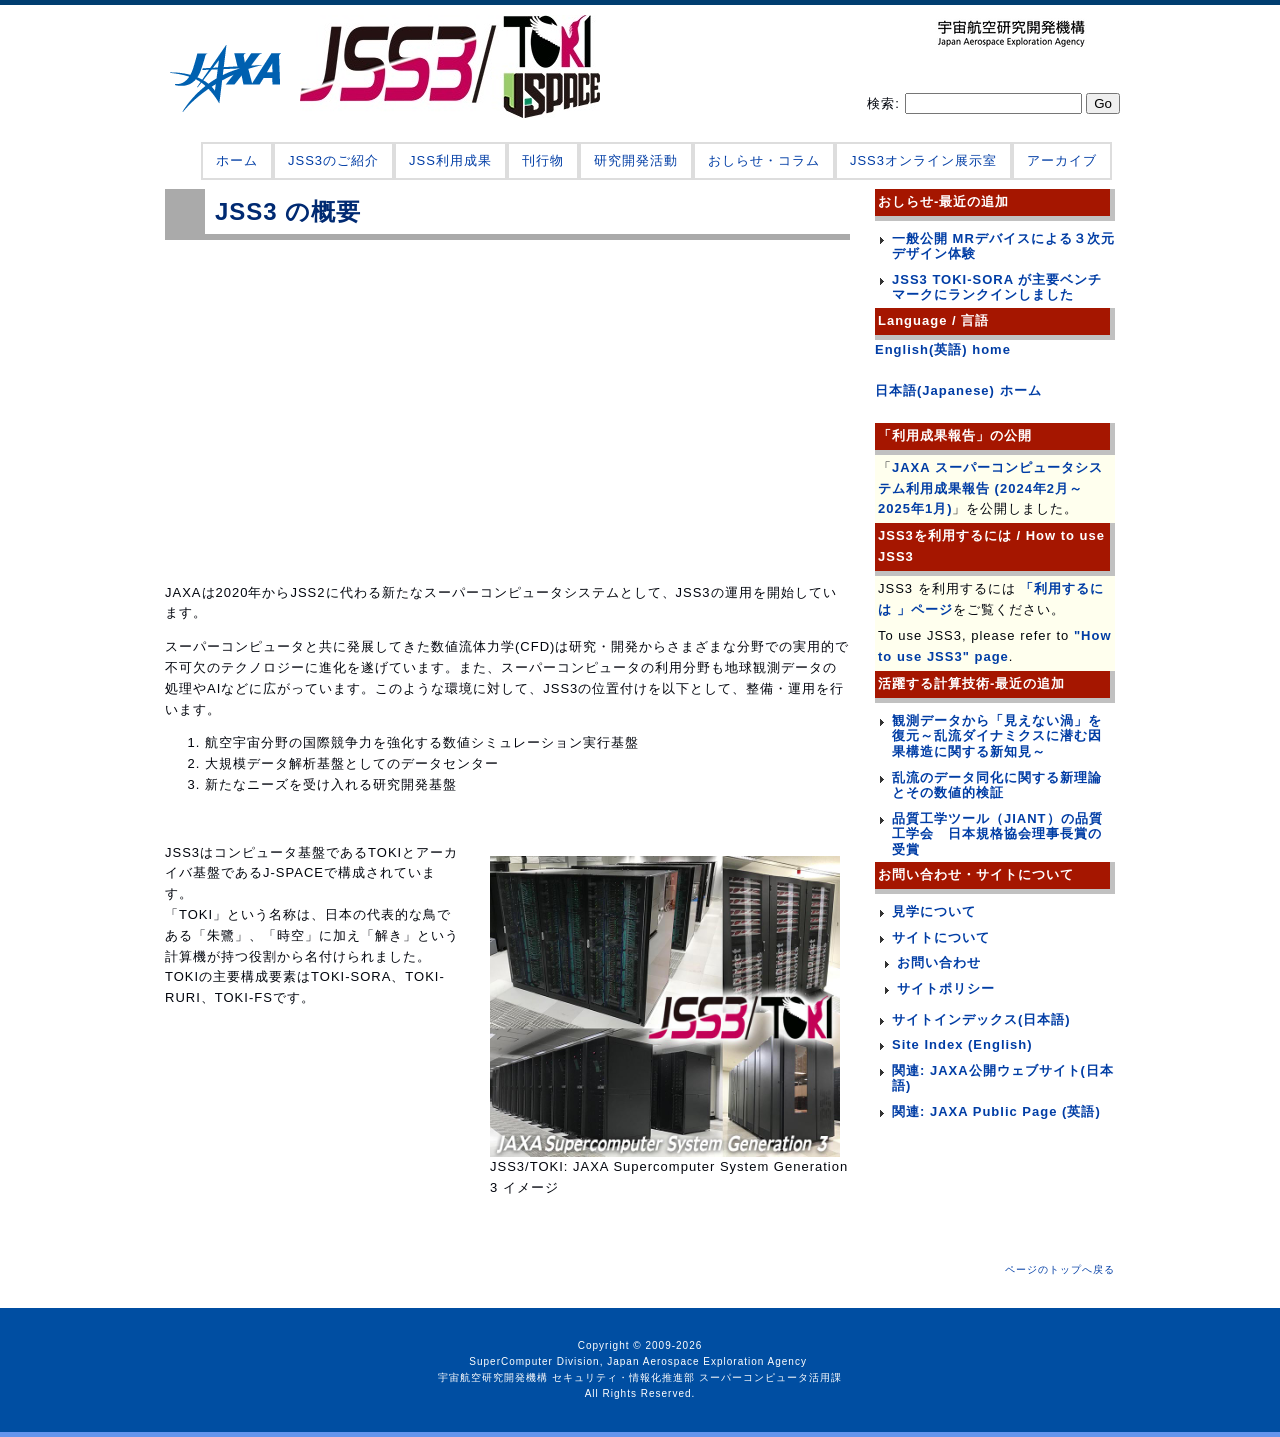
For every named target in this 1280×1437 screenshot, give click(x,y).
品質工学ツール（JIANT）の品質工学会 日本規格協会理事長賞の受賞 (997, 834)
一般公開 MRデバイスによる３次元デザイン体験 (1003, 246)
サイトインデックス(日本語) (981, 1019)
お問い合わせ (939, 962)
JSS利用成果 (450, 160)
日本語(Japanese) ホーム (958, 390)
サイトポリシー (946, 988)
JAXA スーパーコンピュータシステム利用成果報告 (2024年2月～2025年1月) (990, 488)
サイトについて (941, 937)
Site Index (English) (962, 1044)
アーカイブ (1062, 160)
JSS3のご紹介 (333, 160)
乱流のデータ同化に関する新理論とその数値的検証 (997, 785)
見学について (934, 911)
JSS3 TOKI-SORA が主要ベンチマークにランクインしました (997, 287)
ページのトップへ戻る (1060, 1269)
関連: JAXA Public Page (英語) (996, 1111)
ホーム (237, 160)
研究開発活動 (636, 160)
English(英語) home (943, 349)
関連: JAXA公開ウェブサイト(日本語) (1003, 1078)
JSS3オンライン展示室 (923, 160)
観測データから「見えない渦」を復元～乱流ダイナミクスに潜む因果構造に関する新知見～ (997, 736)
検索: (885, 103)
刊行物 (543, 160)
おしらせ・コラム (764, 160)
